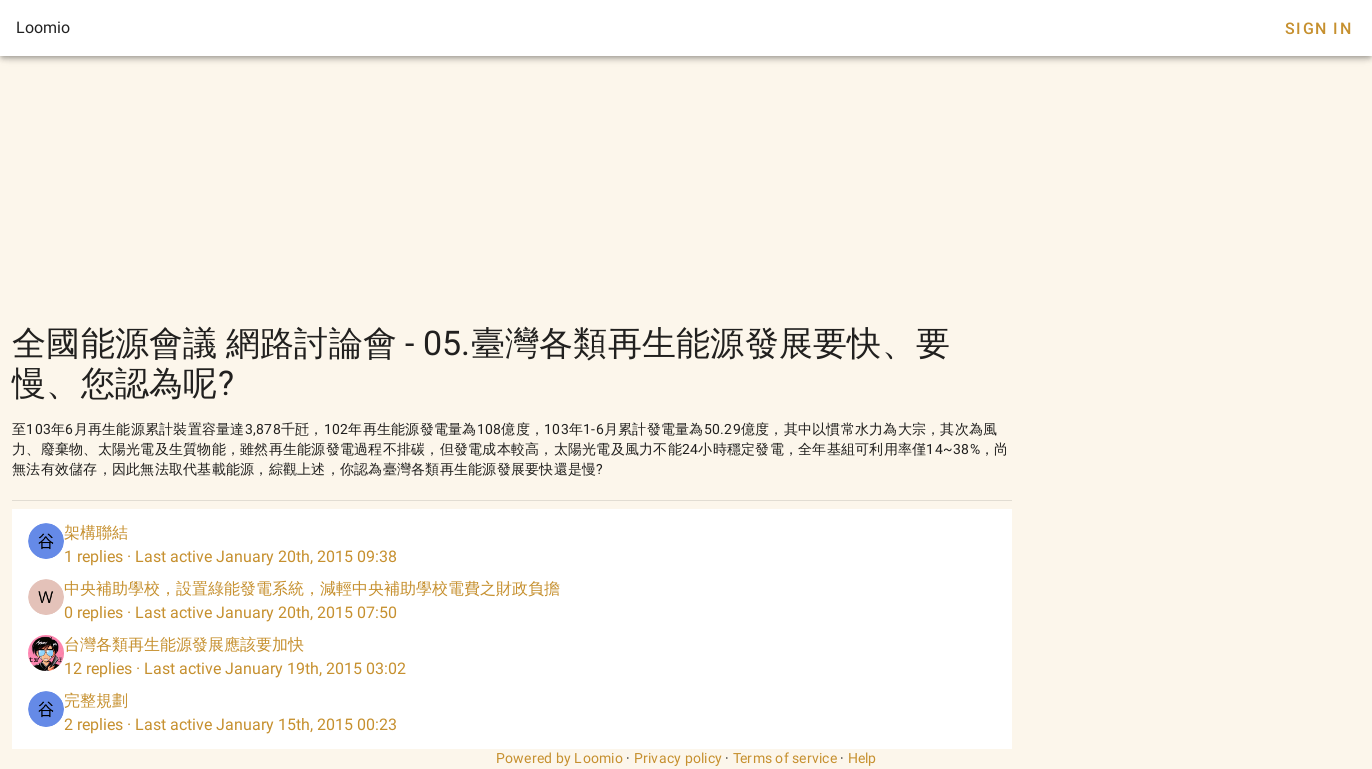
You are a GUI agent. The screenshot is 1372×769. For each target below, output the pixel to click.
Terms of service (785, 758)
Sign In (1318, 28)
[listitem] (512, 545)
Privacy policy (678, 758)
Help (862, 758)
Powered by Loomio (559, 758)
